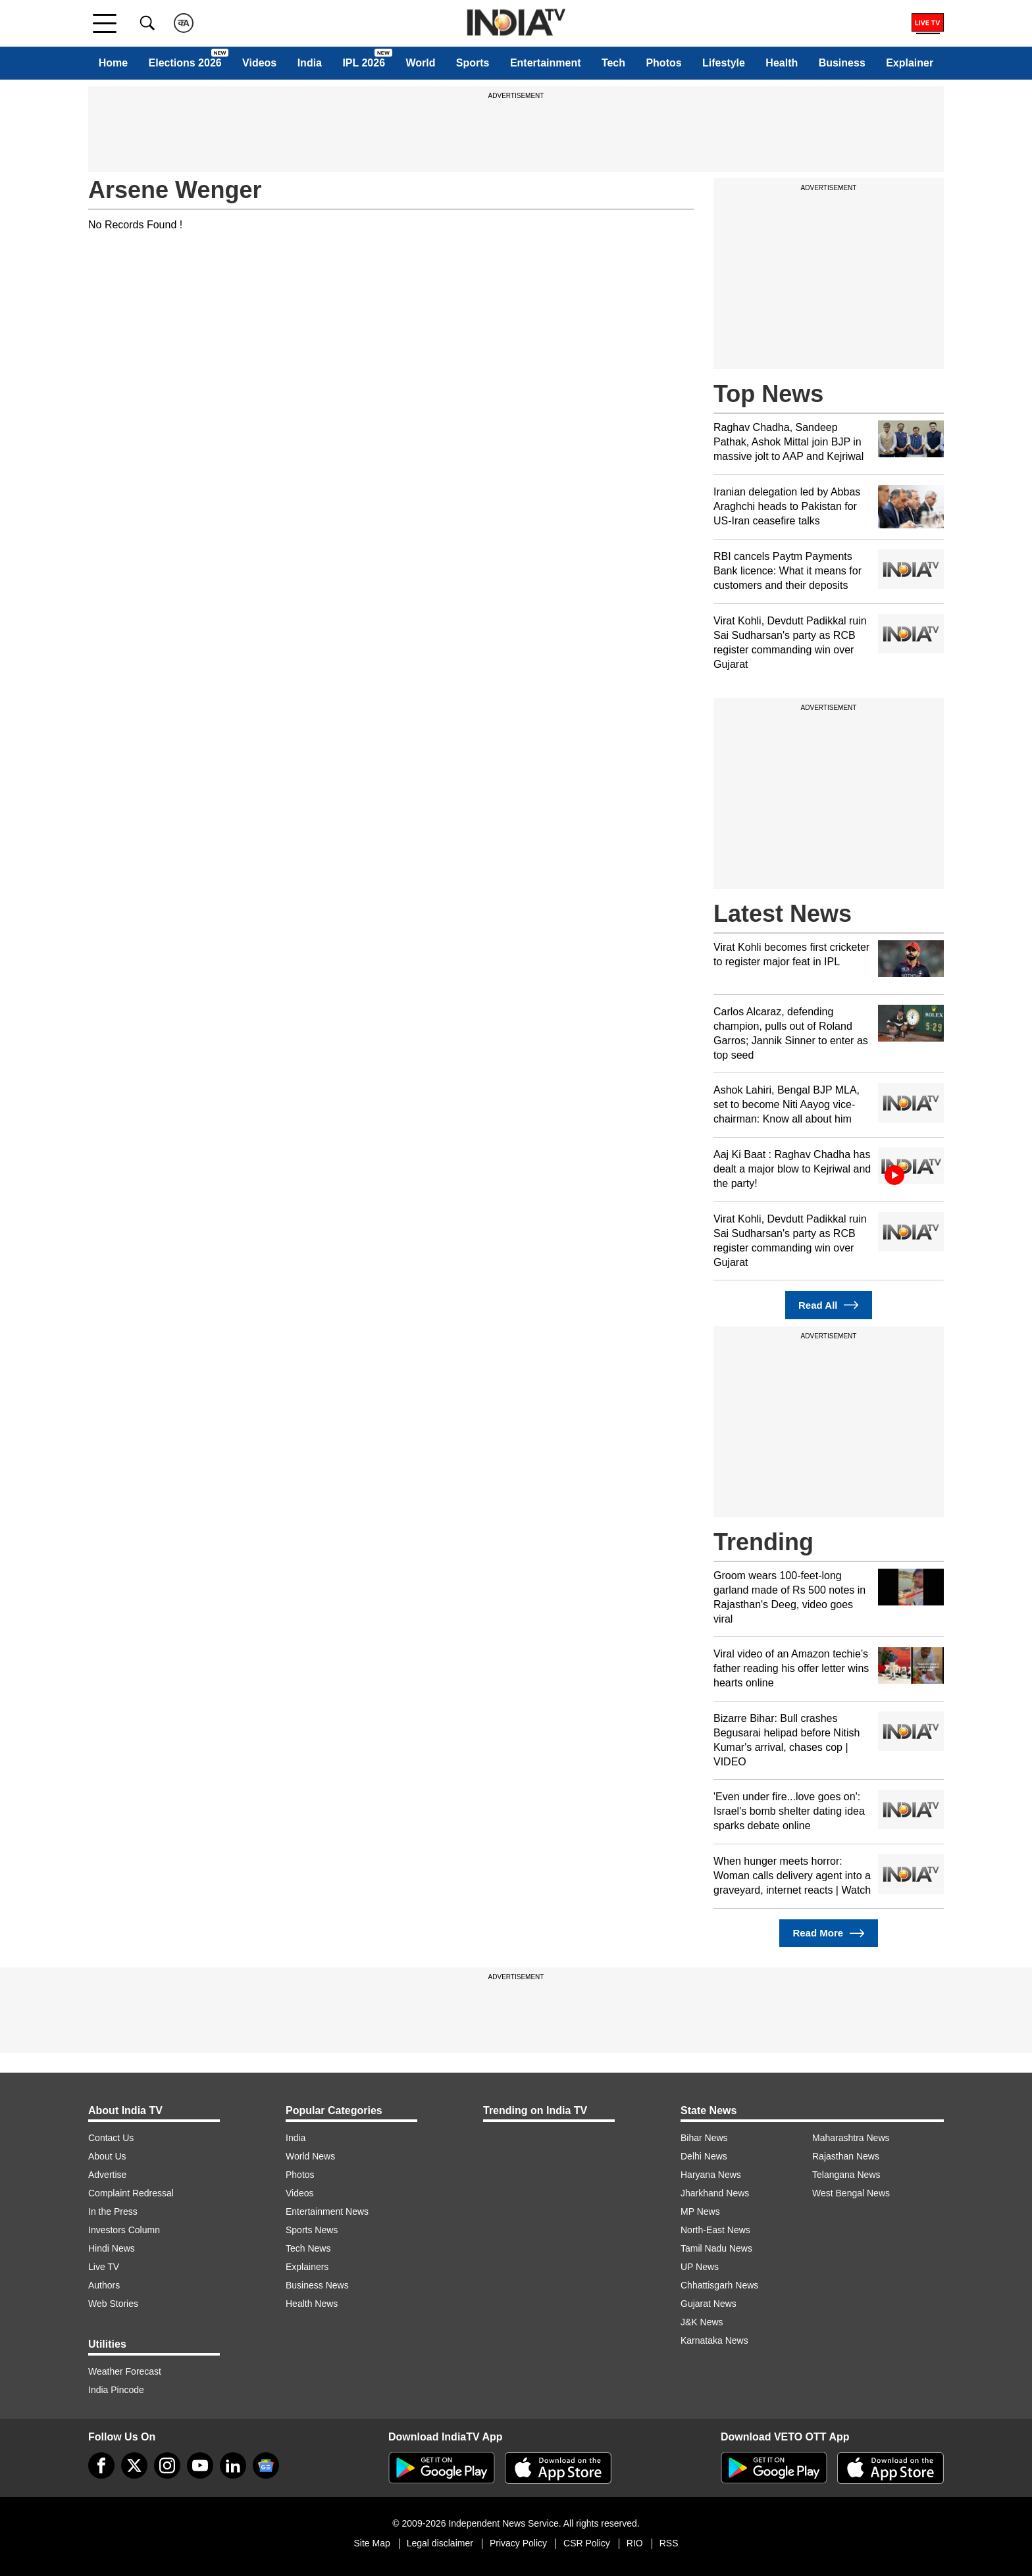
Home (113, 62)
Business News (317, 2285)
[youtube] (200, 2465)
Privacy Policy (518, 2543)
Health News (312, 2303)
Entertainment (545, 62)
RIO (635, 2543)
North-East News (715, 2230)
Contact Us (111, 2138)
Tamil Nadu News (716, 2248)
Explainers (307, 2266)
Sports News (312, 2230)
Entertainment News (327, 2211)
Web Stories (113, 2303)
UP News (700, 2266)
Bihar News (704, 2138)
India (309, 62)
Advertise (107, 2174)
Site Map (371, 2543)
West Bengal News (851, 2193)
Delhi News (704, 2156)
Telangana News (846, 2174)
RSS (669, 2543)
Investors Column (124, 2230)
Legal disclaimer (440, 2543)
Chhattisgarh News (719, 2285)
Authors (104, 2285)
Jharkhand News (715, 2193)
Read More (828, 1933)
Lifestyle (723, 62)
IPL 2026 (363, 62)
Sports (473, 62)
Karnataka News (714, 2340)
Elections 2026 (185, 62)
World (420, 62)
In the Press (113, 2211)
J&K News (702, 2322)
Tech (613, 62)
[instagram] (167, 2465)
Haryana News (711, 2174)
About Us (107, 2156)
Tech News (308, 2248)
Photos (663, 62)
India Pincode (116, 2390)
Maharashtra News (851, 2138)
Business (842, 62)
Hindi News (111, 2248)
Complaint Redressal (131, 2193)
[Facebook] (101, 2465)
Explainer (909, 62)
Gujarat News (708, 2303)
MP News (700, 2211)
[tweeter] (134, 2465)
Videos (259, 62)
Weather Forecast (124, 2371)
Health (781, 62)
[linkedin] (233, 2465)
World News (310, 2156)
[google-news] (266, 2465)
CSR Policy (586, 2543)
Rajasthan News (845, 2156)
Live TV (103, 2266)
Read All (828, 1305)
